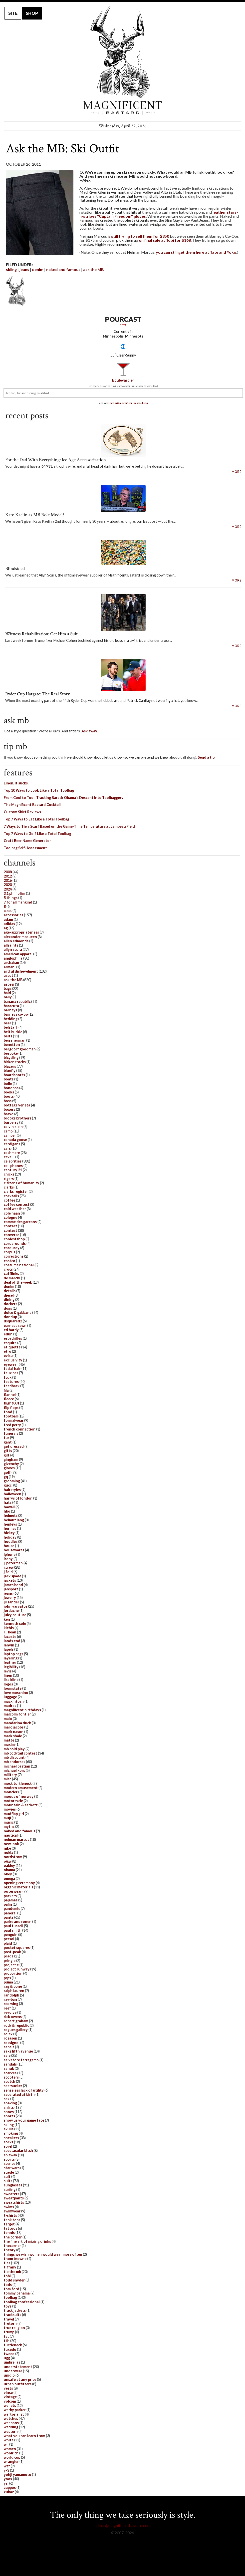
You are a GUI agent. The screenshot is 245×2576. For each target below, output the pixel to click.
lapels (8, 1649)
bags (7, 988)
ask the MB (93, 269)
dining (9, 1299)
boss (7, 1101)
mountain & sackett (21, 1805)
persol (9, 1939)
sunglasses (13, 2185)
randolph (11, 1995)
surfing (9, 2189)
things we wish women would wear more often (43, 2254)
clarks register (16, 1191)
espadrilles (13, 1338)
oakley (9, 1865)
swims (9, 2207)
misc (7, 1779)
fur (6, 1438)
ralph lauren (14, 1990)
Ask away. (89, 731)
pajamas (10, 1900)
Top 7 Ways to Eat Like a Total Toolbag (36, 819)
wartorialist (14, 2414)
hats (7, 1502)
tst (6, 2336)
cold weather (15, 1209)
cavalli (9, 1157)
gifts (8, 1451)
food (8, 1412)
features (11, 1381)
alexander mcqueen (20, 937)
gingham (11, 1459)
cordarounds (15, 1243)
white (8, 2440)
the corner (13, 2237)
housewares (14, 1550)
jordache (11, 1610)
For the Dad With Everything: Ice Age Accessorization (55, 460)
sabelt (9, 2047)
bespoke (11, 1053)
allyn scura (13, 949)
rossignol (11, 2043)
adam (8, 919)
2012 (8, 876)
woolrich (11, 2453)
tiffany (10, 2267)
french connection (19, 1429)
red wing (11, 2003)
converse (11, 1235)
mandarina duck (17, 1723)
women (10, 2449)
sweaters (11, 2194)
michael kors (14, 1770)
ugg (7, 2358)
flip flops (11, 1407)
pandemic (12, 1908)
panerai (10, 1913)
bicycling (11, 1057)
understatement (18, 2367)
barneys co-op (16, 1014)
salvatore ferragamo (21, 2060)
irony (8, 1559)
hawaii (9, 1507)
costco (9, 1261)
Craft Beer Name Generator (27, 840)
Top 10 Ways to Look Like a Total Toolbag (39, 790)
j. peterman (13, 1563)
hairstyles (12, 1490)
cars (7, 1148)
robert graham (16, 2021)
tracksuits (12, 2315)
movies (10, 1809)
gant (8, 1442)
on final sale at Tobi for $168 (165, 240)
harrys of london (18, 1498)
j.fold (8, 1572)
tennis (9, 2232)
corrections (13, 1256)
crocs (8, 1269)
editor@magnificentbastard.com (129, 403)
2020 (8, 885)
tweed (9, 2354)
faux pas (11, 1373)
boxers (9, 1109)
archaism (11, 962)
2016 (8, 880)
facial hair (12, 1368)
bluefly (9, 1070)
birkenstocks (15, 1062)
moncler (10, 1792)
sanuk (9, 2068)
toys (7, 2306)
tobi (7, 2276)
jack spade (12, 1576)
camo (8, 1131)
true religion (14, 2328)
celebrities (12, 1161)
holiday (10, 1537)
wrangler (11, 2461)
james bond (13, 1585)
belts (8, 1036)
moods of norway (18, 1796)
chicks (9, 1174)
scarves (10, 2073)
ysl (6, 2483)
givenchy (11, 1464)
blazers (10, 1066)
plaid (8, 1943)
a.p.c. (8, 911)
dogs (8, 1308)
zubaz (9, 2492)
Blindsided (15, 568)
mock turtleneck (18, 1783)
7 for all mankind (18, 902)
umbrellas (12, 2362)
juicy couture (15, 1615)
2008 (8, 872)
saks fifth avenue (18, 2051)
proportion (13, 1973)
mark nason (13, 1732)
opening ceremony (19, 1883)
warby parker (15, 2410)
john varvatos (15, 1606)
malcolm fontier (17, 1714)
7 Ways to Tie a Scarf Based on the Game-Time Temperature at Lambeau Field (69, 826)
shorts (9, 2116)
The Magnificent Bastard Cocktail (32, 804)
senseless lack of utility (24, 2090)
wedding (11, 2427)
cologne (10, 1217)
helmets (10, 1515)
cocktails (11, 1196)
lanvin (9, 1645)
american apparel (18, 954)
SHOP (32, 13)
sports (9, 2159)
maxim (9, 1744)
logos (8, 1684)
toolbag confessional (22, 2302)
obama (9, 1870)
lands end (12, 1641)
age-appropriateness (21, 932)
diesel (9, 1295)
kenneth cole (15, 1623)
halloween (12, 1494)
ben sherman (14, 1040)
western (11, 2431)
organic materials (18, 1887)
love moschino (16, 1692)
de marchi (12, 1278)
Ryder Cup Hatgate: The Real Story (37, 694)
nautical (11, 1835)
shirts (9, 2107)
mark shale (13, 1736)
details (9, 1291)
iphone (9, 1554)
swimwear (12, 2211)
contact (10, 1226)
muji (7, 1818)
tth (6, 2341)
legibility (11, 1667)
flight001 (11, 1403)
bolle (8, 1083)
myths (9, 1826)
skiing (11, 269)
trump (9, 2332)
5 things (10, 898)
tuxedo (10, 2349)
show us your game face (24, 2120)
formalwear (13, 1420)
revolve (10, 2012)
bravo (8, 1114)
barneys (10, 1010)
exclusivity (13, 1360)
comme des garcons (20, 1222)
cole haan (12, 1213)
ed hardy (11, 1330)
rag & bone (13, 1986)
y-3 (6, 2470)
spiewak (10, 2155)
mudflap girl (14, 1814)
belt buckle (13, 1032)
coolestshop (14, 1239)
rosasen (10, 2038)
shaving (10, 2103)
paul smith (12, 1930)
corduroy (11, 1248)
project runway (16, 1969)
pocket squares (17, 1947)
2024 (8, 889)
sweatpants (14, 2198)
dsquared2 (13, 1321)
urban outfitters (17, 2384)
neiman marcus (16, 1839)
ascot (8, 975)
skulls (8, 2129)
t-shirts (10, 2215)
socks (8, 2142)
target (9, 2224)
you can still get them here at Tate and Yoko (196, 252)
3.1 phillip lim (14, 893)
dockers (10, 1304)
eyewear (11, 1364)
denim (37, 269)
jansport (11, 1589)
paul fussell (13, 1926)
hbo (7, 1511)
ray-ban (10, 1999)
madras (10, 1705)
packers (10, 1896)
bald (7, 993)
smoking (11, 2133)
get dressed (14, 1446)
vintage (10, 2397)
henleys (10, 1524)
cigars (9, 1179)
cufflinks (11, 1273)
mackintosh (14, 1701)
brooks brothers (17, 1118)
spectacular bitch (18, 2150)
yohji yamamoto (17, 2474)
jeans (24, 269)
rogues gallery (16, 2030)
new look (11, 1844)
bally (8, 997)
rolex (8, 2034)
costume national (19, 1265)
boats (8, 1079)
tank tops (12, 2220)
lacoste (10, 1636)
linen (8, 1675)
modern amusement (21, 1788)
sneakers (11, 2138)
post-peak (12, 1952)
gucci (8, 1485)
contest (10, 1230)
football (11, 1416)
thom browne (15, 2258)
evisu (8, 1355)
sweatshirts (14, 2202)
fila (6, 1390)
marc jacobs (13, 1727)
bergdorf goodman (20, 1049)
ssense (9, 2163)
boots (9, 1096)
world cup (12, 2457)
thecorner (12, 2245)
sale (7, 2055)
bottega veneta (17, 1105)
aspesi (9, 984)
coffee (9, 1200)
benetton (12, 1044)
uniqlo (9, 2375)
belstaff (11, 1027)
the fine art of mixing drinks (27, 2241)
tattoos (10, 2228)
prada (8, 1956)
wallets (10, 2405)
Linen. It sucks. (16, 783)
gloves (9, 1468)
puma (8, 1982)
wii (6, 2444)
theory (9, 2250)
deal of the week (18, 1282)
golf (7, 1472)
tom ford (11, 2289)
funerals (11, 1433)
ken (7, 1619)
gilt (6, 1455)
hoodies (10, 1541)
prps (7, 1978)
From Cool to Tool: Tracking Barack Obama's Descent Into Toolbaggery (63, 797)
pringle (9, 1960)
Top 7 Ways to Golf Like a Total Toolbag (37, 833)
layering (10, 1658)
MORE (236, 472)
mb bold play (14, 1749)
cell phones (13, 1166)
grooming (12, 1481)
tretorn (10, 2323)
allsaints (11, 945)
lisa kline (11, 1679)
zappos (10, 2487)
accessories (13, 915)
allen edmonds (16, 941)
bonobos (11, 1088)
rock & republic (16, 2025)
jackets (10, 1580)
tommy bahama (17, 2293)
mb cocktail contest (20, 1753)
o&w (7, 1861)
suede (9, 2172)
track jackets (15, 2310)
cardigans (12, 1144)
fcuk (7, 1377)
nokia (8, 1852)
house (9, 1546)
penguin (10, 1934)
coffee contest (16, 1204)
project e (11, 1965)
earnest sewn (15, 1325)
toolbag (10, 2297)
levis (7, 1671)
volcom (10, 2401)
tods (8, 2284)
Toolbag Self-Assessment (25, 848)
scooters (11, 2077)
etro (7, 1351)
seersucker (13, 2086)
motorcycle (13, 1801)
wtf (7, 2466)
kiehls (9, 1628)
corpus (9, 1252)
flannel (10, 1394)
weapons (11, 2423)
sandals (10, 2064)
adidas (9, 924)
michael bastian (17, 1766)
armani (9, 967)
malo (8, 1718)
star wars (11, 2168)
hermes (10, 1528)
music (8, 1822)
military (10, 1775)
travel (9, 2319)
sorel (8, 2146)
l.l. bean (10, 1632)
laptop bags (13, 1654)
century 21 (13, 1170)
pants (8, 1917)
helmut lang (14, 1520)
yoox (8, 2479)
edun (8, 1334)
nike (7, 1848)
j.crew (8, 1567)
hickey (9, 1533)
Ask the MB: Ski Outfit (62, 148)
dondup (10, 1317)
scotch (9, 2081)
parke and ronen (17, 1921)
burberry (11, 1122)
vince (8, 2392)
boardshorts (14, 1075)
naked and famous (63, 269)
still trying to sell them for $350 (140, 236)
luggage (10, 1697)
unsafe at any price (20, 2379)
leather (10, 1662)
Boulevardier (123, 380)
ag (6, 928)
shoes (9, 2112)
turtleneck (13, 2345)
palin (8, 1904)
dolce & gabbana (17, 1312)
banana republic (17, 1001)
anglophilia (13, 958)
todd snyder (14, 2280)
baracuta (11, 1006)
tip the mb (12, 2271)
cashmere (12, 1153)
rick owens (13, 2017)
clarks (9, 1187)
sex (6, 2099)
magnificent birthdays (22, 1710)
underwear (13, 2371)
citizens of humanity (21, 1183)
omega (9, 1878)
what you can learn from (24, 2436)
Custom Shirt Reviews (22, 812)
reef (7, 2008)
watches (11, 2418)
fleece (9, 1399)
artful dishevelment (21, 971)
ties (7, 2263)
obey (8, 1874)
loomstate (12, 1688)
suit (7, 2176)
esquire (10, 1343)
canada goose (15, 1139)
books (9, 1092)
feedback (11, 1386)
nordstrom (13, 1857)
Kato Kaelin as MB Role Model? (34, 515)
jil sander (11, 1602)
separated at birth (19, 2094)
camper (10, 1135)
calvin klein (13, 1126)
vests (8, 2388)
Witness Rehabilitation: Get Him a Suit (41, 634)
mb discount (14, 1757)
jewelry (10, 1597)
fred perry (12, 1425)
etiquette (12, 1347)
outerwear (13, 1891)
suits (8, 2181)
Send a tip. (206, 757)
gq (6, 1477)
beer (7, 1023)
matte (9, 1740)
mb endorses (14, 1762)
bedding (10, 1019)
